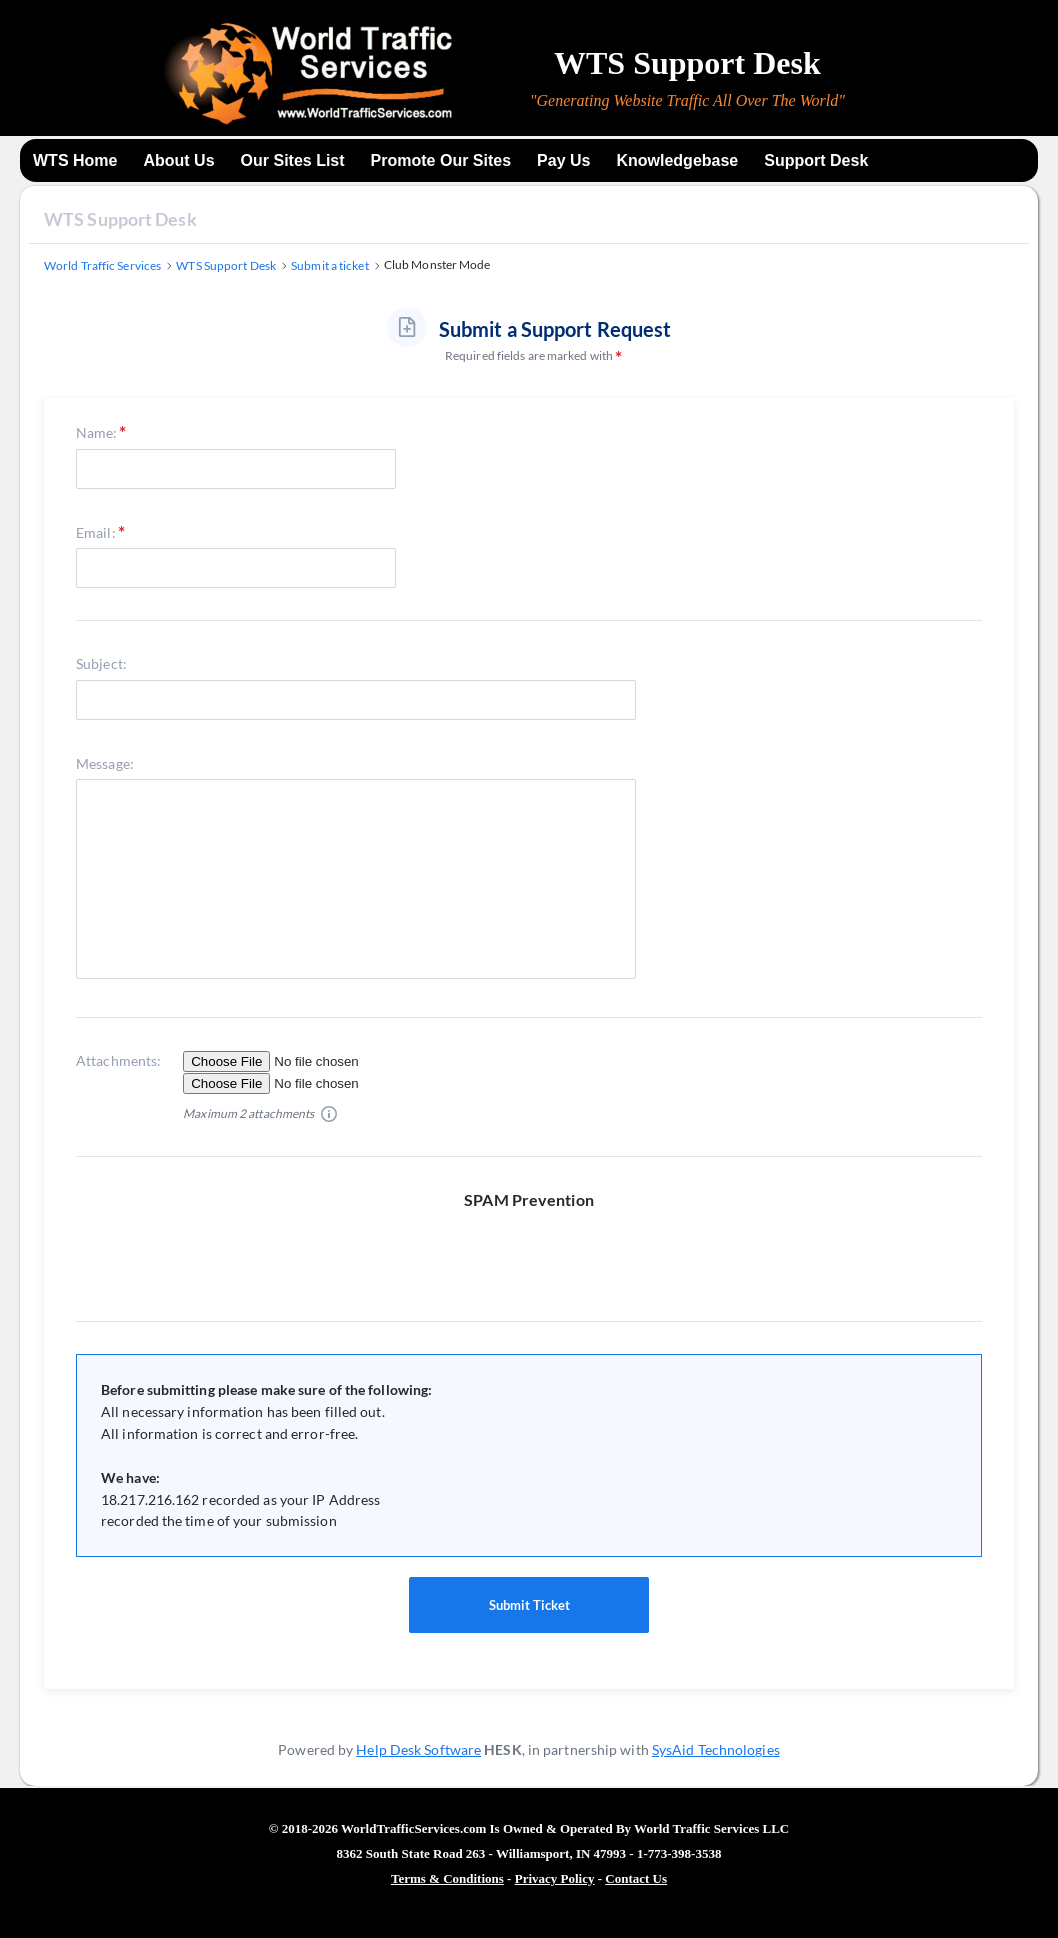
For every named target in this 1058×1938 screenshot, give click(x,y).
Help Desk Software (418, 1749)
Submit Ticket (529, 1605)
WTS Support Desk (120, 219)
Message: (105, 763)
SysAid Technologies (716, 1749)
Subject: (101, 663)
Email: (96, 532)
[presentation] (537, 1250)
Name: (97, 432)
